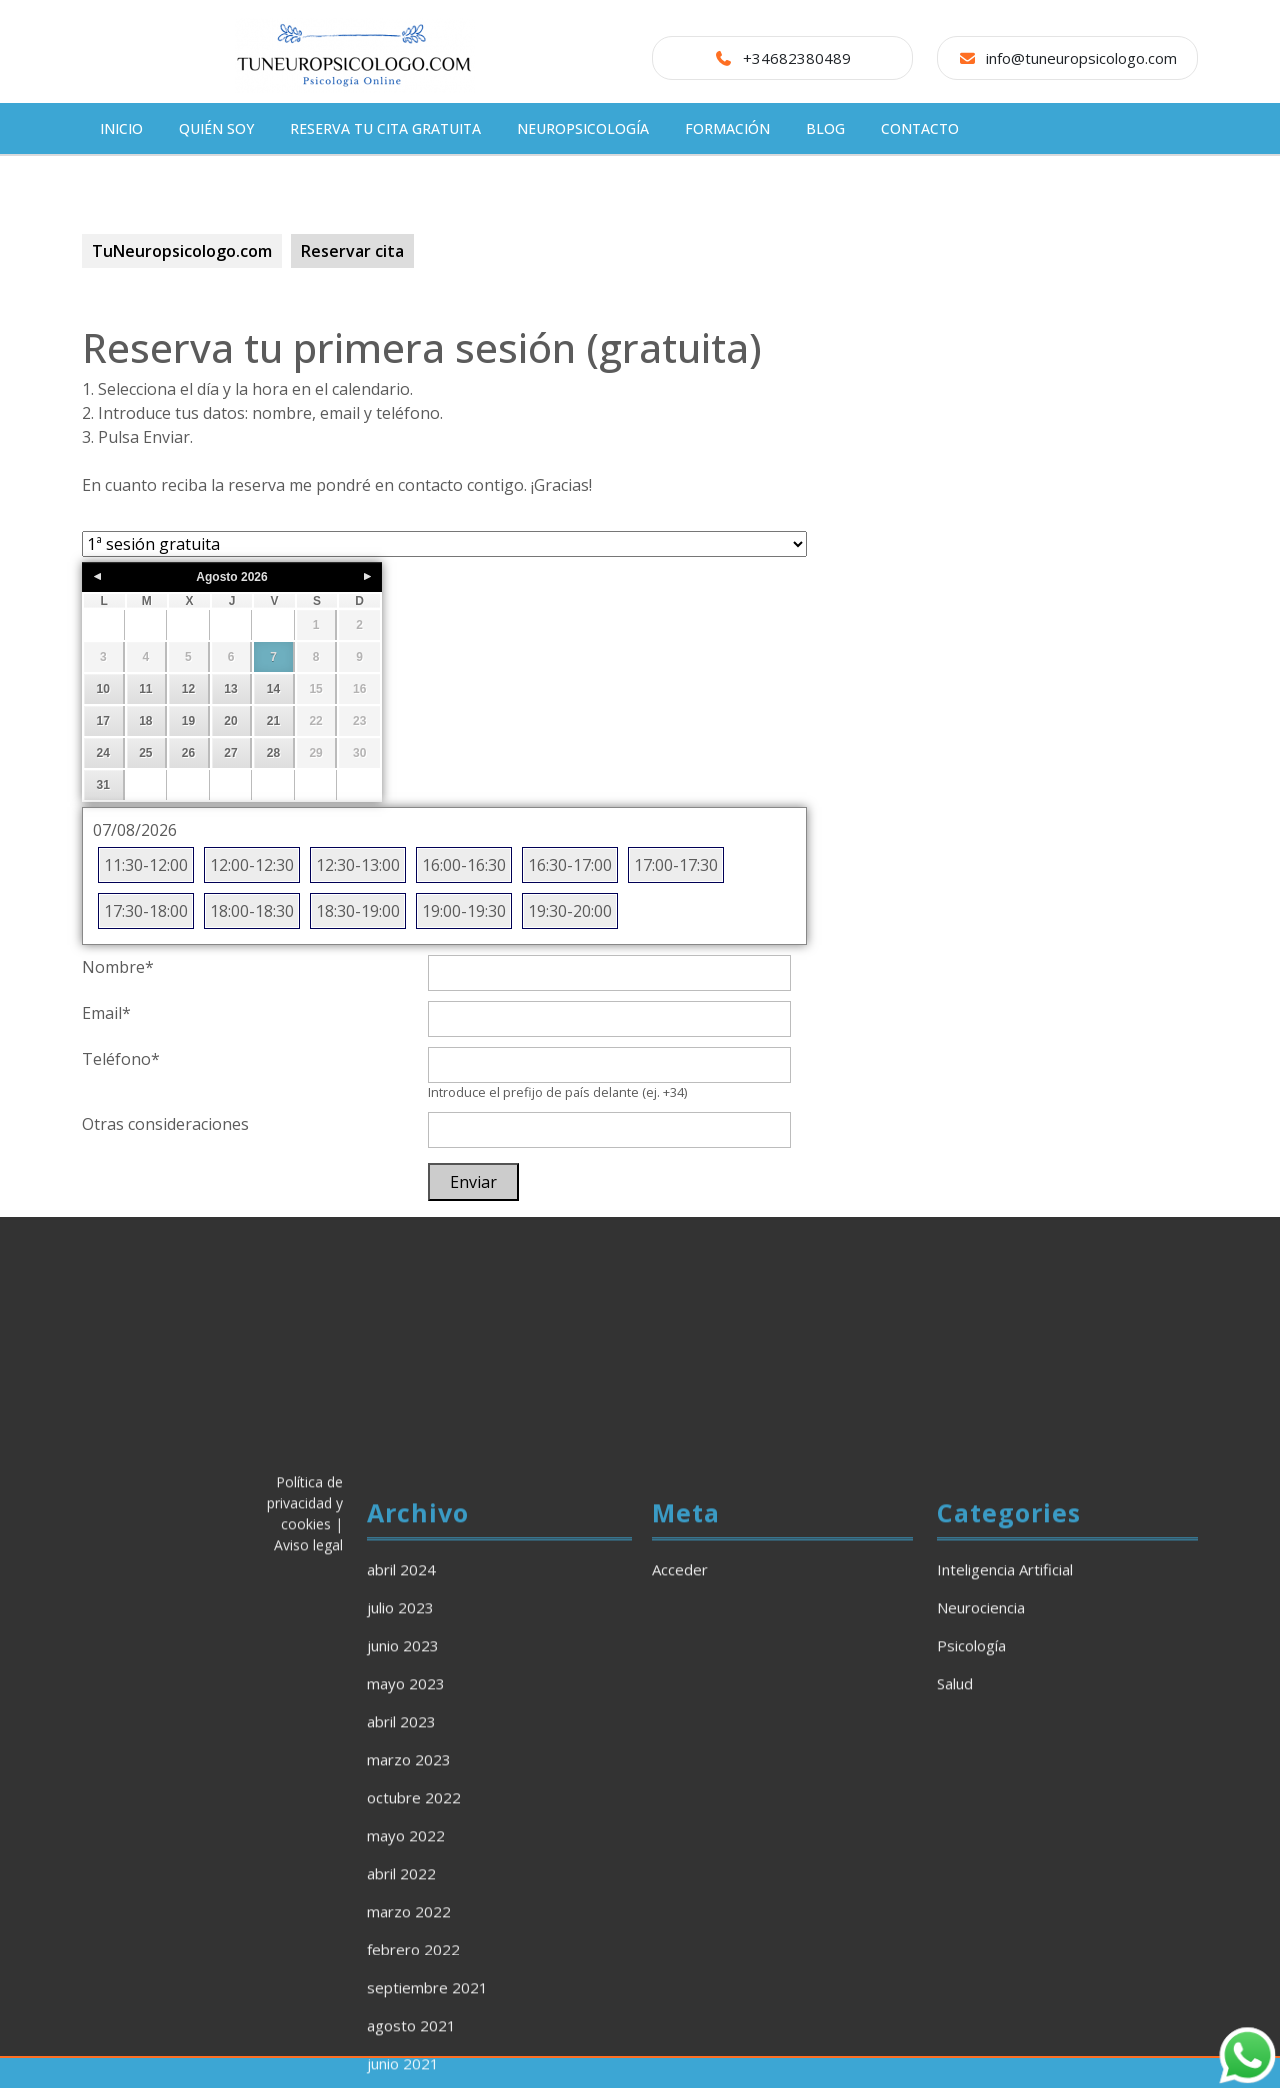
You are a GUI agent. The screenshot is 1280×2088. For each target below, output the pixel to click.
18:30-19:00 (358, 911)
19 (188, 721)
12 (188, 689)
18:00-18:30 (252, 911)
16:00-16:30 (464, 865)
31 (103, 785)
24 (103, 753)
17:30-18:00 (146, 911)
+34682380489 (797, 58)
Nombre (118, 967)
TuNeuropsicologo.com (182, 251)
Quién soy (216, 128)
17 (103, 721)
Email (106, 1013)
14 (273, 689)
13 (230, 689)
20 (230, 721)
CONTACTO (920, 128)
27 (230, 753)
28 (273, 753)
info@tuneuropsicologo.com (1081, 58)
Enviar (473, 1182)
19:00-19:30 (464, 911)
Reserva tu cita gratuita (385, 128)
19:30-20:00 (570, 911)
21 (273, 721)
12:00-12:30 (252, 865)
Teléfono (121, 1059)
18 (145, 721)
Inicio (121, 128)
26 (188, 753)
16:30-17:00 (570, 865)
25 (145, 753)
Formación (727, 128)
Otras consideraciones (165, 1124)
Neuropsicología (583, 128)
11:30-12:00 (146, 865)
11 (145, 689)
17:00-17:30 (676, 865)
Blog (825, 128)
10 (103, 689)
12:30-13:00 (358, 865)
